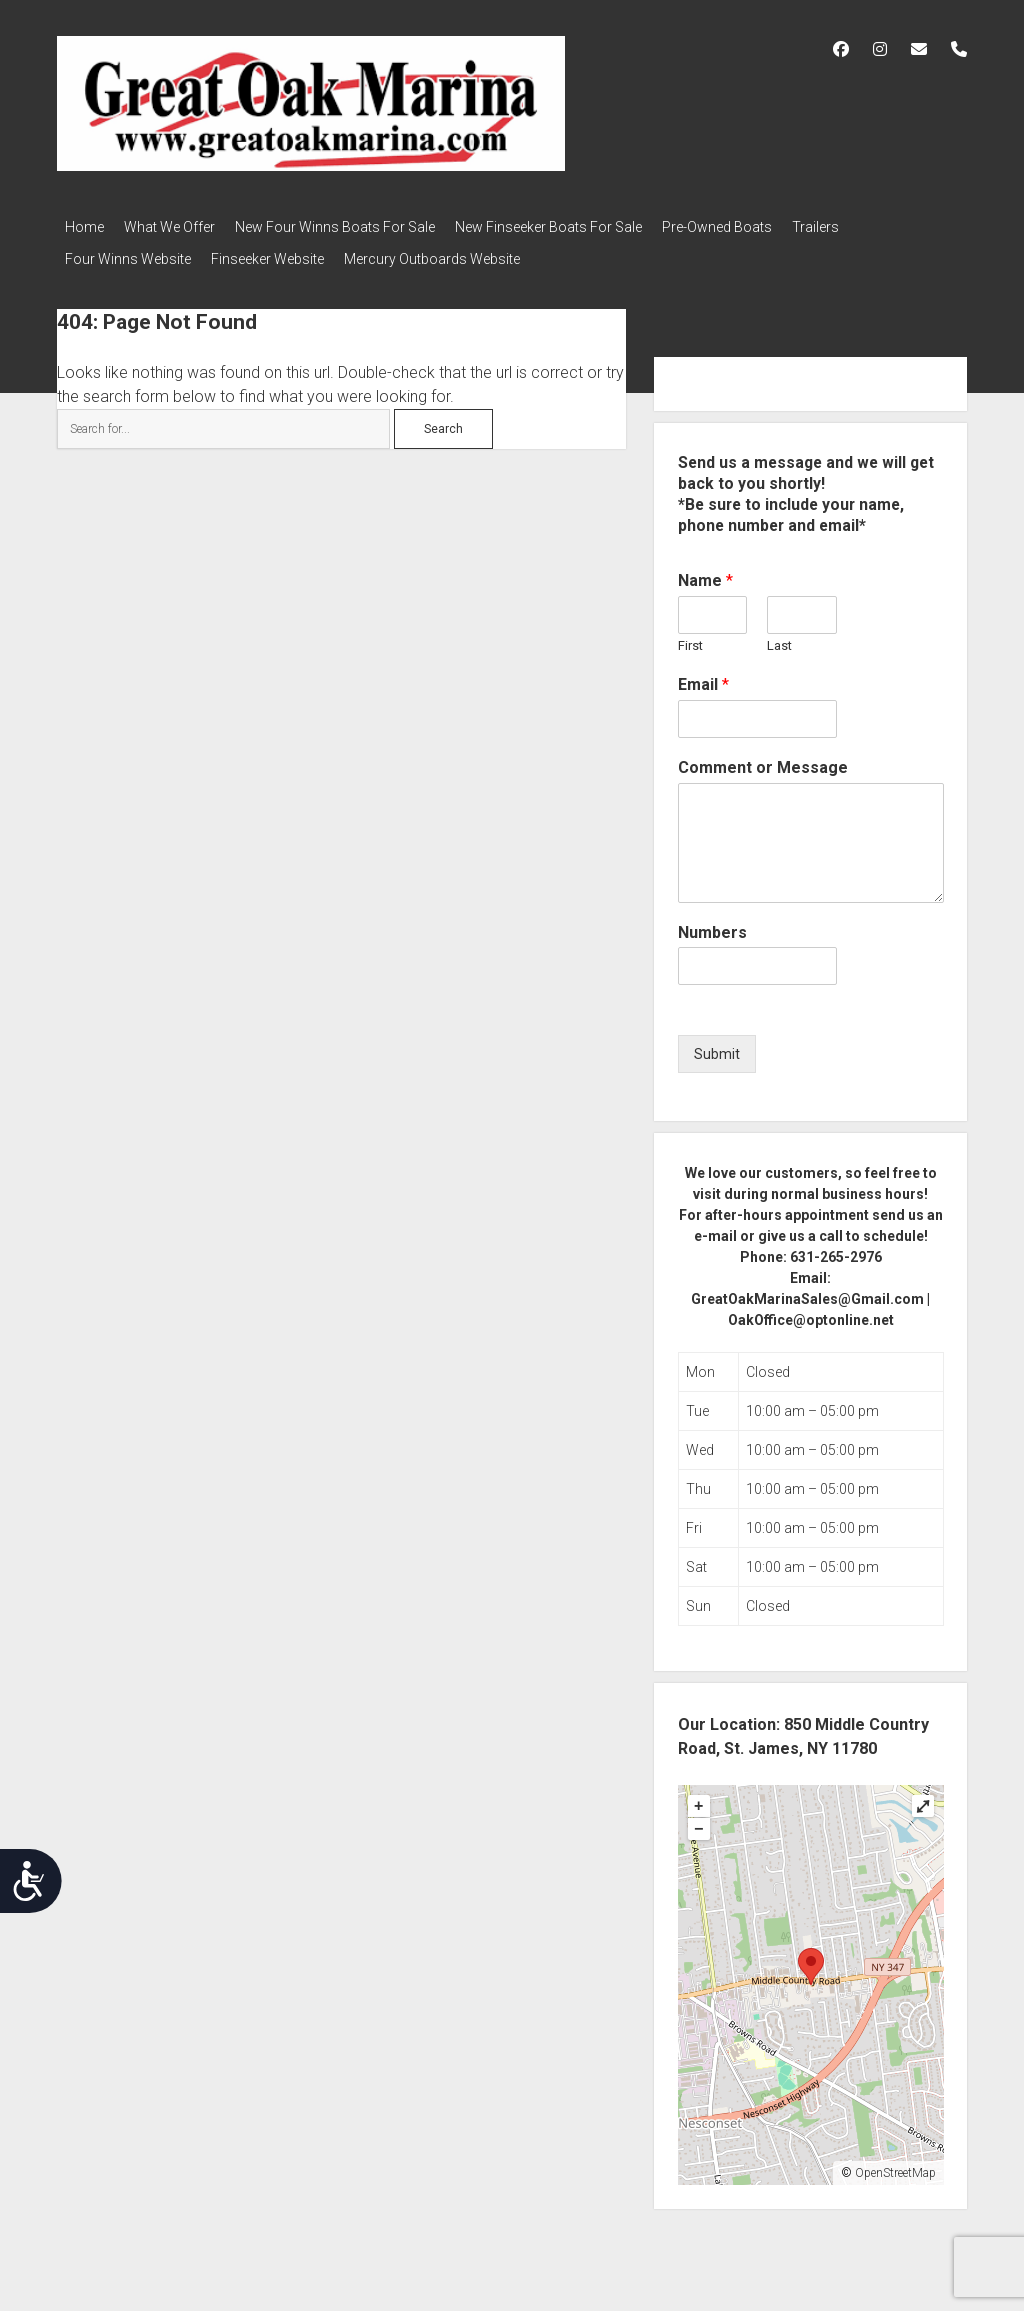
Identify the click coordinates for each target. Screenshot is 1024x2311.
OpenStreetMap (895, 2161)
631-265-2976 (836, 1245)
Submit (717, 1042)
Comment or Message (763, 755)
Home (84, 227)
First (690, 633)
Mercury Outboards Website (452, 253)
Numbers (712, 920)
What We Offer (179, 227)
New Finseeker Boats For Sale (578, 227)
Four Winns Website (128, 253)
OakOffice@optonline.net (811, 1308)
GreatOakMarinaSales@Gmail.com (807, 1287)
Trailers (865, 227)
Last (779, 633)
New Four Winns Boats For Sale (355, 227)
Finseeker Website (277, 253)
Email (703, 672)
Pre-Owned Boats (757, 227)
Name (705, 568)
